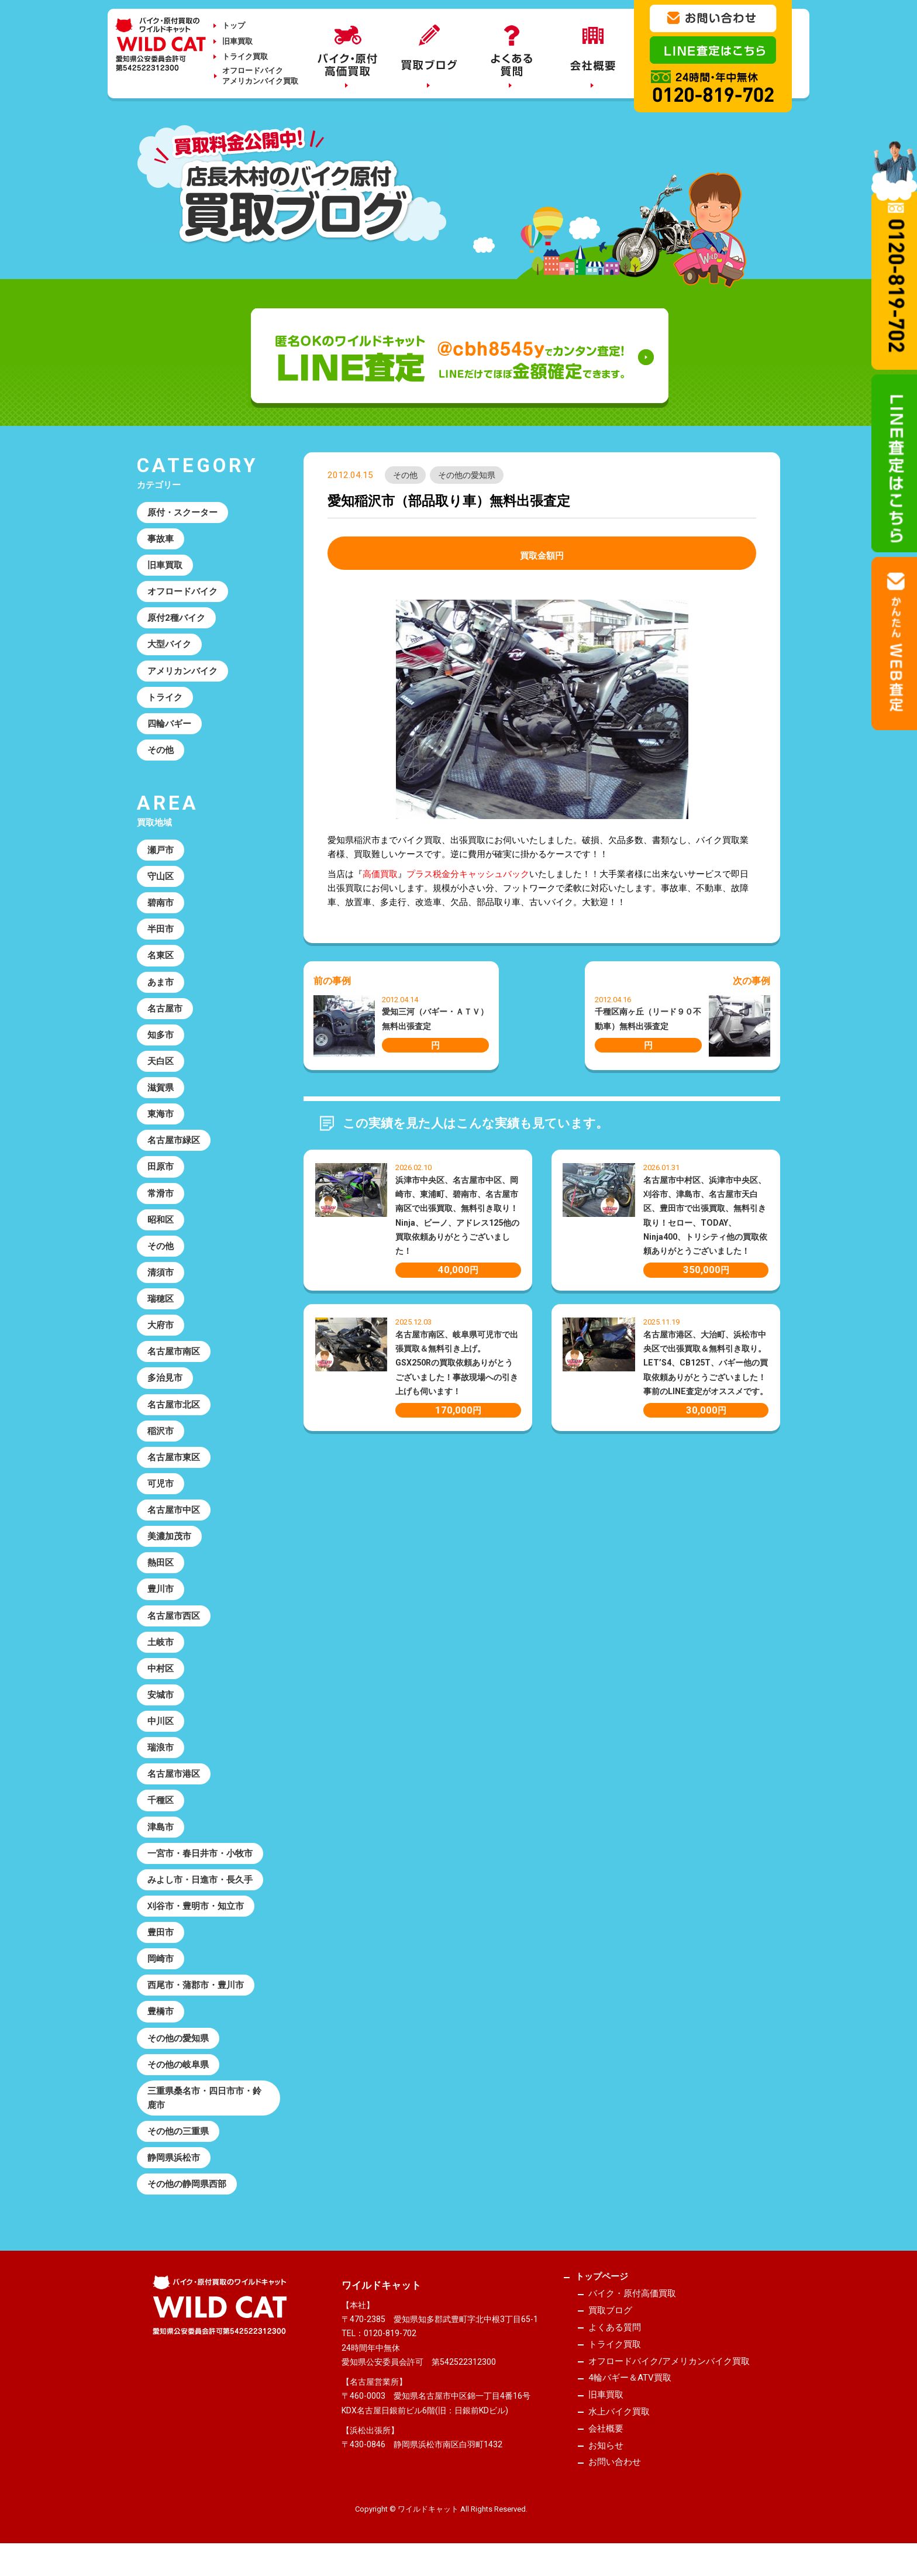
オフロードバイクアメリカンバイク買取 (260, 75)
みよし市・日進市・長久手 (200, 1889)
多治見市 (164, 1384)
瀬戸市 (160, 852)
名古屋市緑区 (173, 1145)
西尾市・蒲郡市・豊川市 (195, 1996)
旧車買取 (237, 41)
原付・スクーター (182, 512)
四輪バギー (169, 725)
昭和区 (160, 1224)
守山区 (160, 878)
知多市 (160, 1038)
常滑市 (160, 1198)
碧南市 (160, 905)
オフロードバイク (182, 592)
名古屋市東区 (173, 1464)
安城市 (160, 1703)
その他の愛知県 (466, 475)
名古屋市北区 (173, 1410)
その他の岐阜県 (178, 2076)
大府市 (160, 1331)
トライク (164, 698)
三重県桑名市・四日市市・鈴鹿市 (204, 2109)
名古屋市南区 (173, 1357)
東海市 (160, 1118)
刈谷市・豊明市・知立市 (195, 1916)
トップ (233, 25)
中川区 (160, 1730)
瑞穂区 (160, 1304)
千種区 (160, 1809)
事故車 (160, 539)
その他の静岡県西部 (186, 2196)
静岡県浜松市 (173, 2170)
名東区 (160, 958)
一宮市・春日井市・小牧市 (200, 1863)
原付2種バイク (176, 619)
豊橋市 (160, 2022)
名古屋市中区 (173, 1517)
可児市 (160, 1490)
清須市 (160, 1277)
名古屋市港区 (173, 1783)
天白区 (160, 1065)
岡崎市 (160, 1969)
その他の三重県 (178, 2143)
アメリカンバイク (182, 672)
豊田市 (160, 1943)
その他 (405, 475)
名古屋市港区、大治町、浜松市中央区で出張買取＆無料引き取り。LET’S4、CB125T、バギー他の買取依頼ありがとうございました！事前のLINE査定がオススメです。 (705, 1363)
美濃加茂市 (169, 1544)
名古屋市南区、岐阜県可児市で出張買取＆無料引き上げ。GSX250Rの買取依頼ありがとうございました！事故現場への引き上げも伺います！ (456, 1363)
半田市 (160, 932)
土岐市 (160, 1650)
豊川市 (160, 1597)
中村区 (160, 1677)
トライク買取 (245, 56)
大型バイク (169, 645)
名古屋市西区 (173, 1623)
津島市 (160, 1836)
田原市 (160, 1171)
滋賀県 (160, 1091)
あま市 (160, 985)
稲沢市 (160, 1437)
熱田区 (160, 1570)
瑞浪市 (160, 1756)
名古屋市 (164, 1011)
